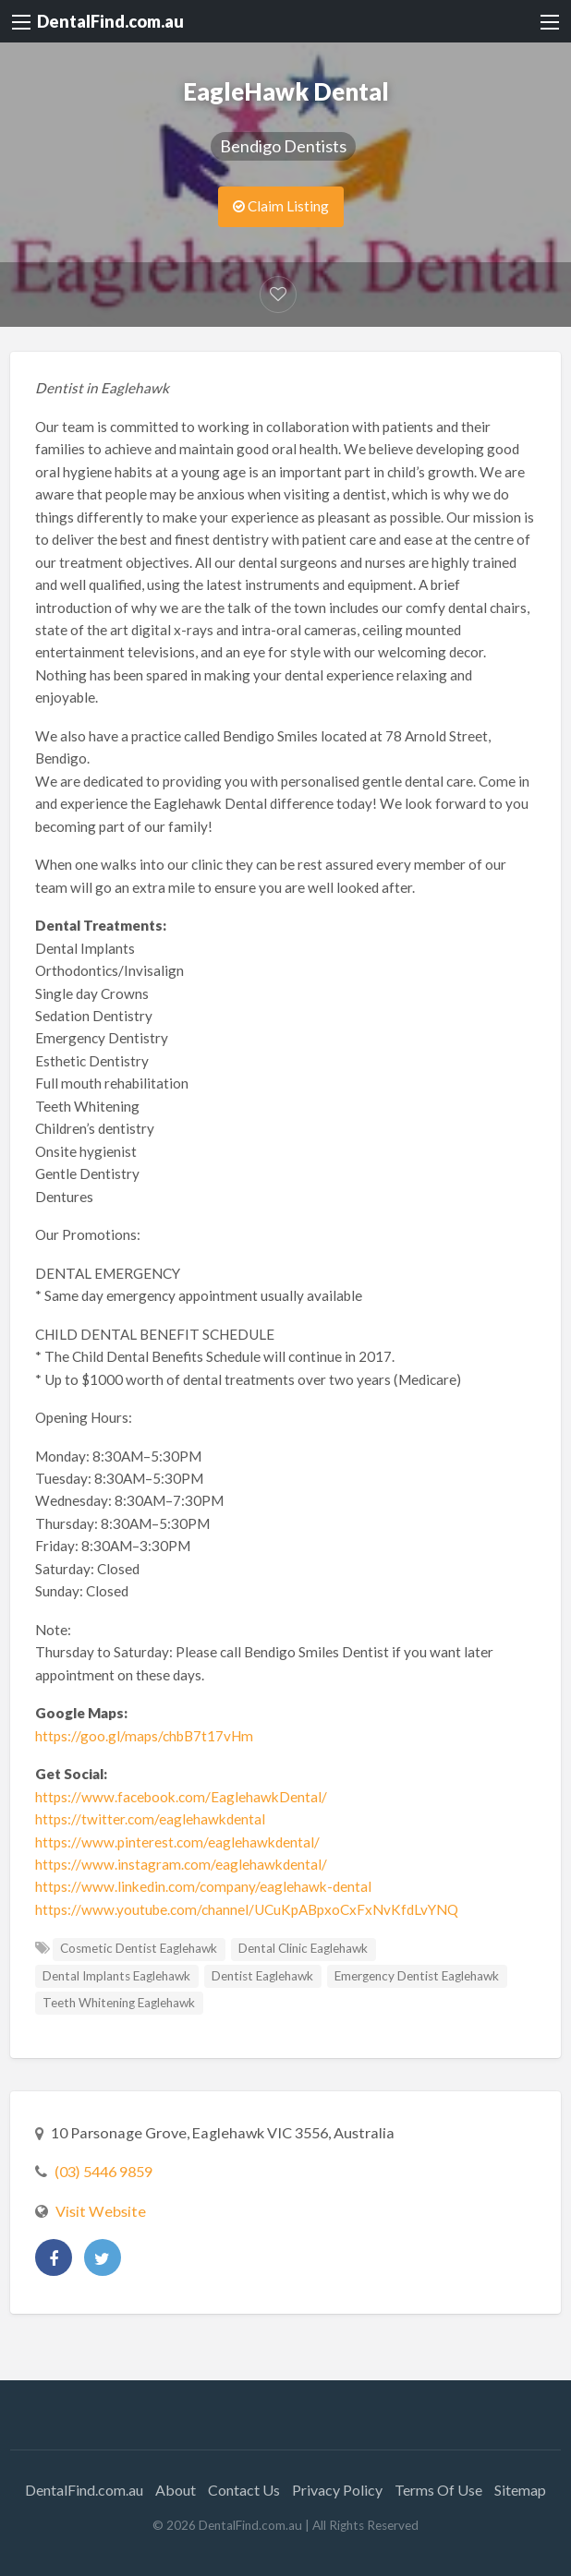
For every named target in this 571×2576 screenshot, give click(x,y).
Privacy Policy (337, 2489)
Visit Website (100, 2211)
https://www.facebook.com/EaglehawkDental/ (181, 1796)
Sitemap (520, 2489)
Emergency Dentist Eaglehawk (416, 1975)
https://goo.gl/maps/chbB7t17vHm (144, 1735)
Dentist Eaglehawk (262, 1975)
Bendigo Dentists (283, 146)
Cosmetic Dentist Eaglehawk (138, 1948)
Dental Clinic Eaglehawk (303, 1948)
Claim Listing (281, 206)
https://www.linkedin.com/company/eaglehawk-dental (203, 1886)
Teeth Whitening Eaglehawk (119, 2002)
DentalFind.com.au (110, 21)
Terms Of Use (438, 2489)
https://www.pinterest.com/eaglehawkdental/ (177, 1842)
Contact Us (244, 2489)
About (175, 2489)
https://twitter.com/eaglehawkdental (150, 1819)
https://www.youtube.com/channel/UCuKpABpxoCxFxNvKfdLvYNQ (246, 1909)
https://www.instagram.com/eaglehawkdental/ (181, 1864)
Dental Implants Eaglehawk (116, 1975)
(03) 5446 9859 (103, 2171)
